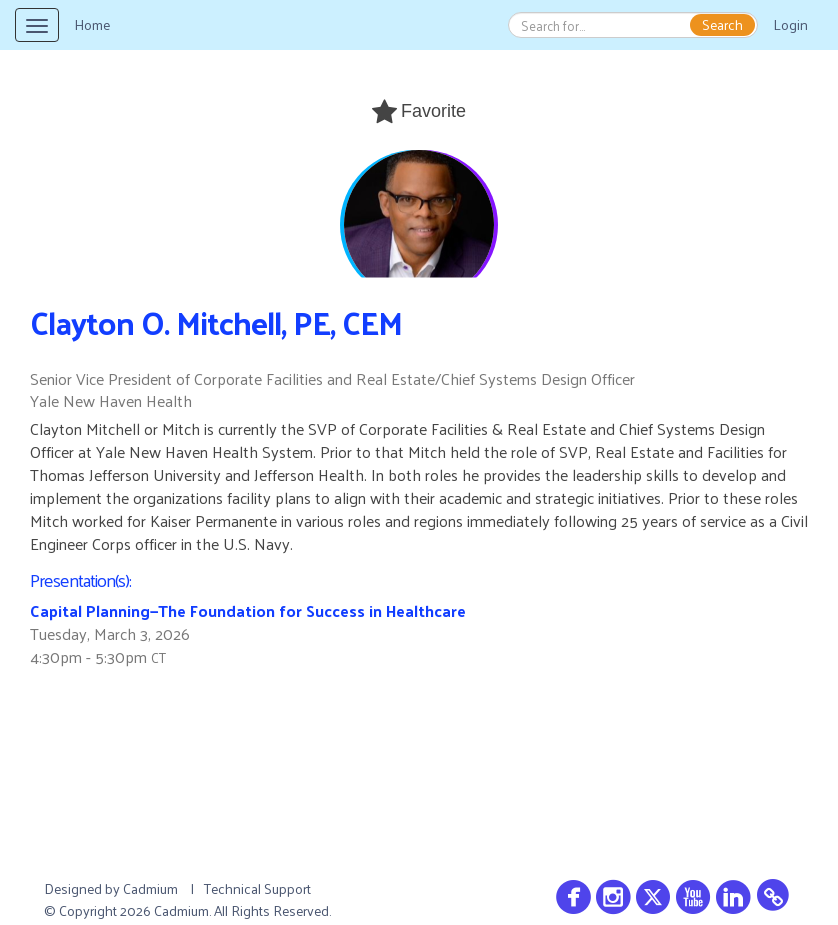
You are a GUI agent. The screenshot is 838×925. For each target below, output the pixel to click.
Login (790, 24)
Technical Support (257, 888)
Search (722, 25)
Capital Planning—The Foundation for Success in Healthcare (248, 610)
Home (92, 24)
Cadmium (150, 888)
